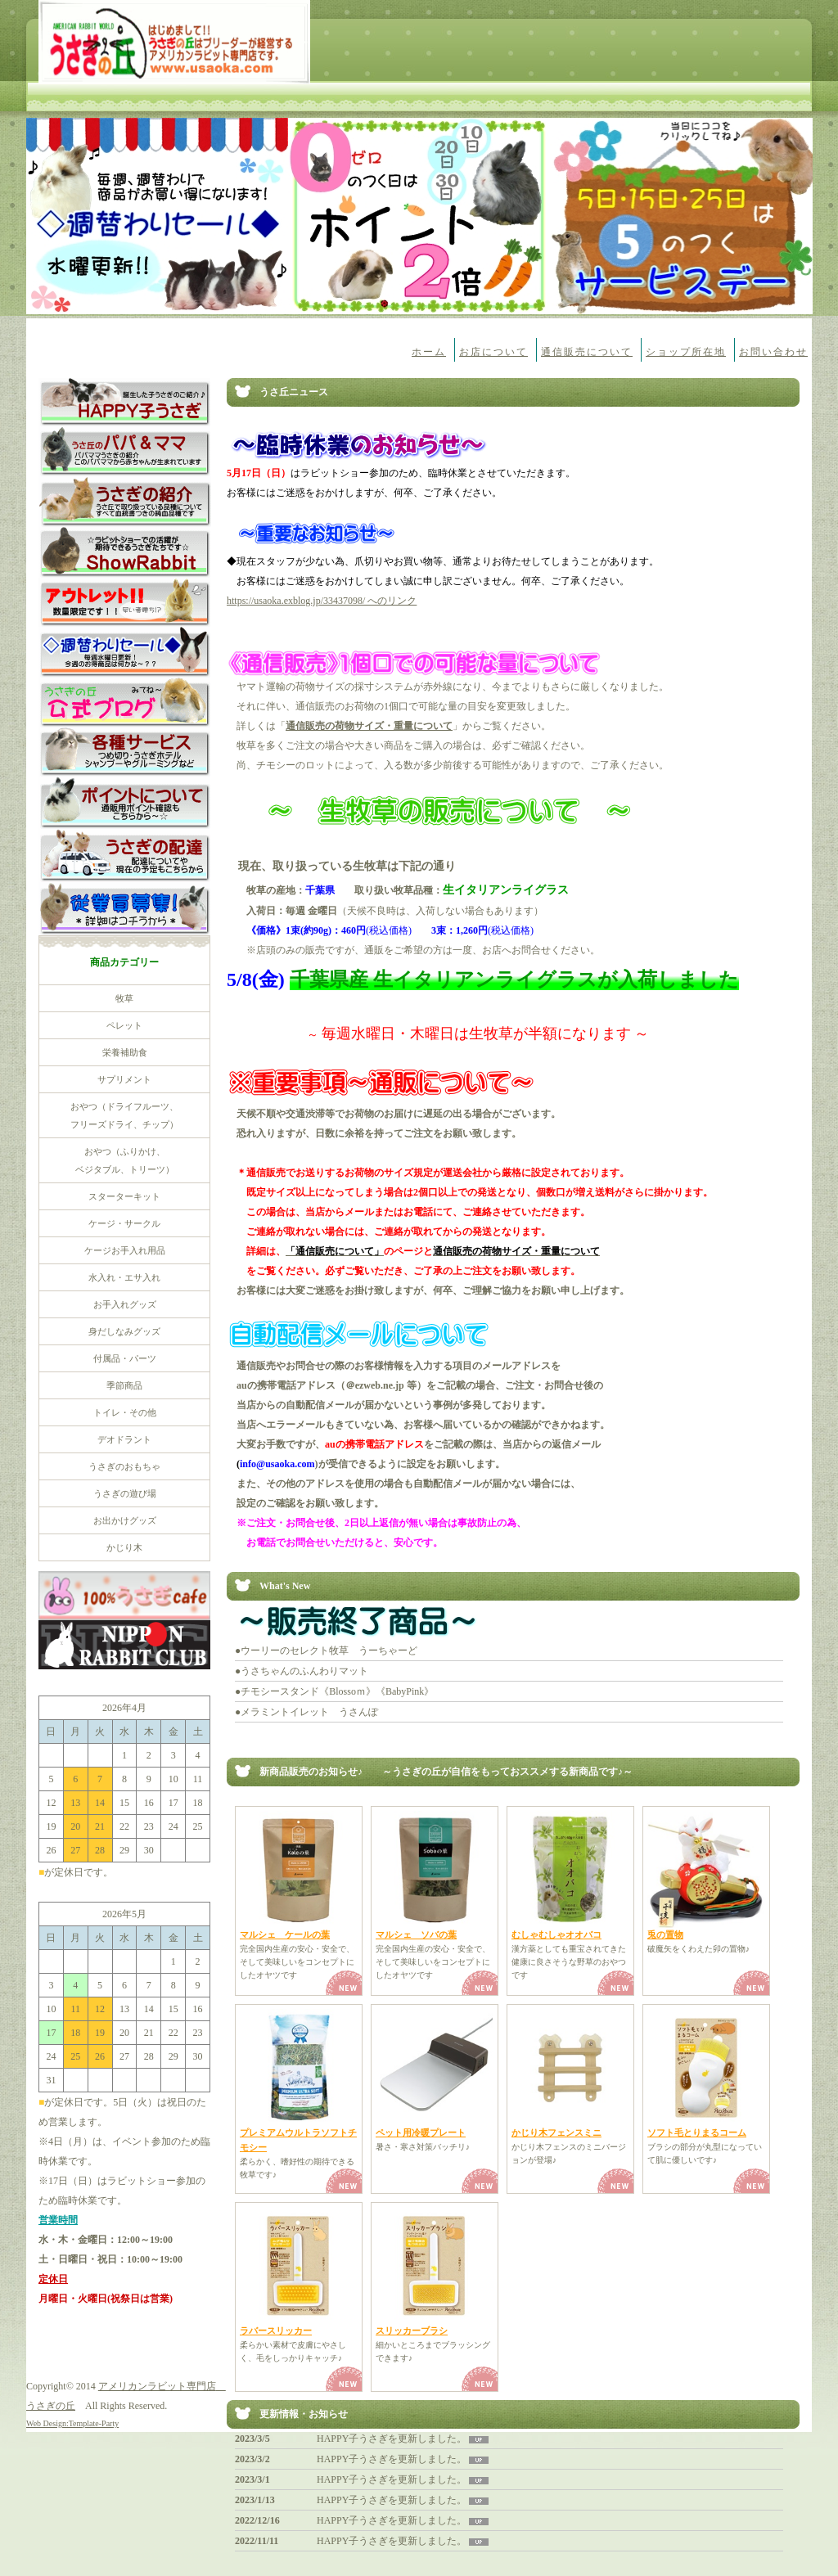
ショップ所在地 (686, 352)
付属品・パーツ (124, 1358)
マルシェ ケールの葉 (285, 1934)
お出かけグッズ (124, 1520)
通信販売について (587, 352)
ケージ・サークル (124, 1223)
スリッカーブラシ (412, 2330)
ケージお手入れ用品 (124, 1250)
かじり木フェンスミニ (556, 2132)
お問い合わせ (773, 352)
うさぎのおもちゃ (124, 1466)
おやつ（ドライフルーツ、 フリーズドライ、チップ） (124, 1115)
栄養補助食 (124, 1052)
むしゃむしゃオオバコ (556, 1934)
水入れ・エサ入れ (124, 1277)
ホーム (429, 352)
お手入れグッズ (124, 1304)
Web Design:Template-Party (72, 2423)
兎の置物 (665, 1934)
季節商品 (124, 1385)
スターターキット (124, 1196)
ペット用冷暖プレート (421, 2132)
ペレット (124, 1025)
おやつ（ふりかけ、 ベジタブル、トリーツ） (124, 1160)
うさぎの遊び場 (124, 1493)
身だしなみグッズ (124, 1331)
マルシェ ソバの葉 (416, 1934)
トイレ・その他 (124, 1412)
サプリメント (124, 1079)
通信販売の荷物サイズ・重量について (369, 726)
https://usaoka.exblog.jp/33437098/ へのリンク (322, 600)
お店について (493, 352)
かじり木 (124, 1547)
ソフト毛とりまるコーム (696, 2132)
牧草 (124, 998)
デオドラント (124, 1439)
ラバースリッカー (276, 2330)
